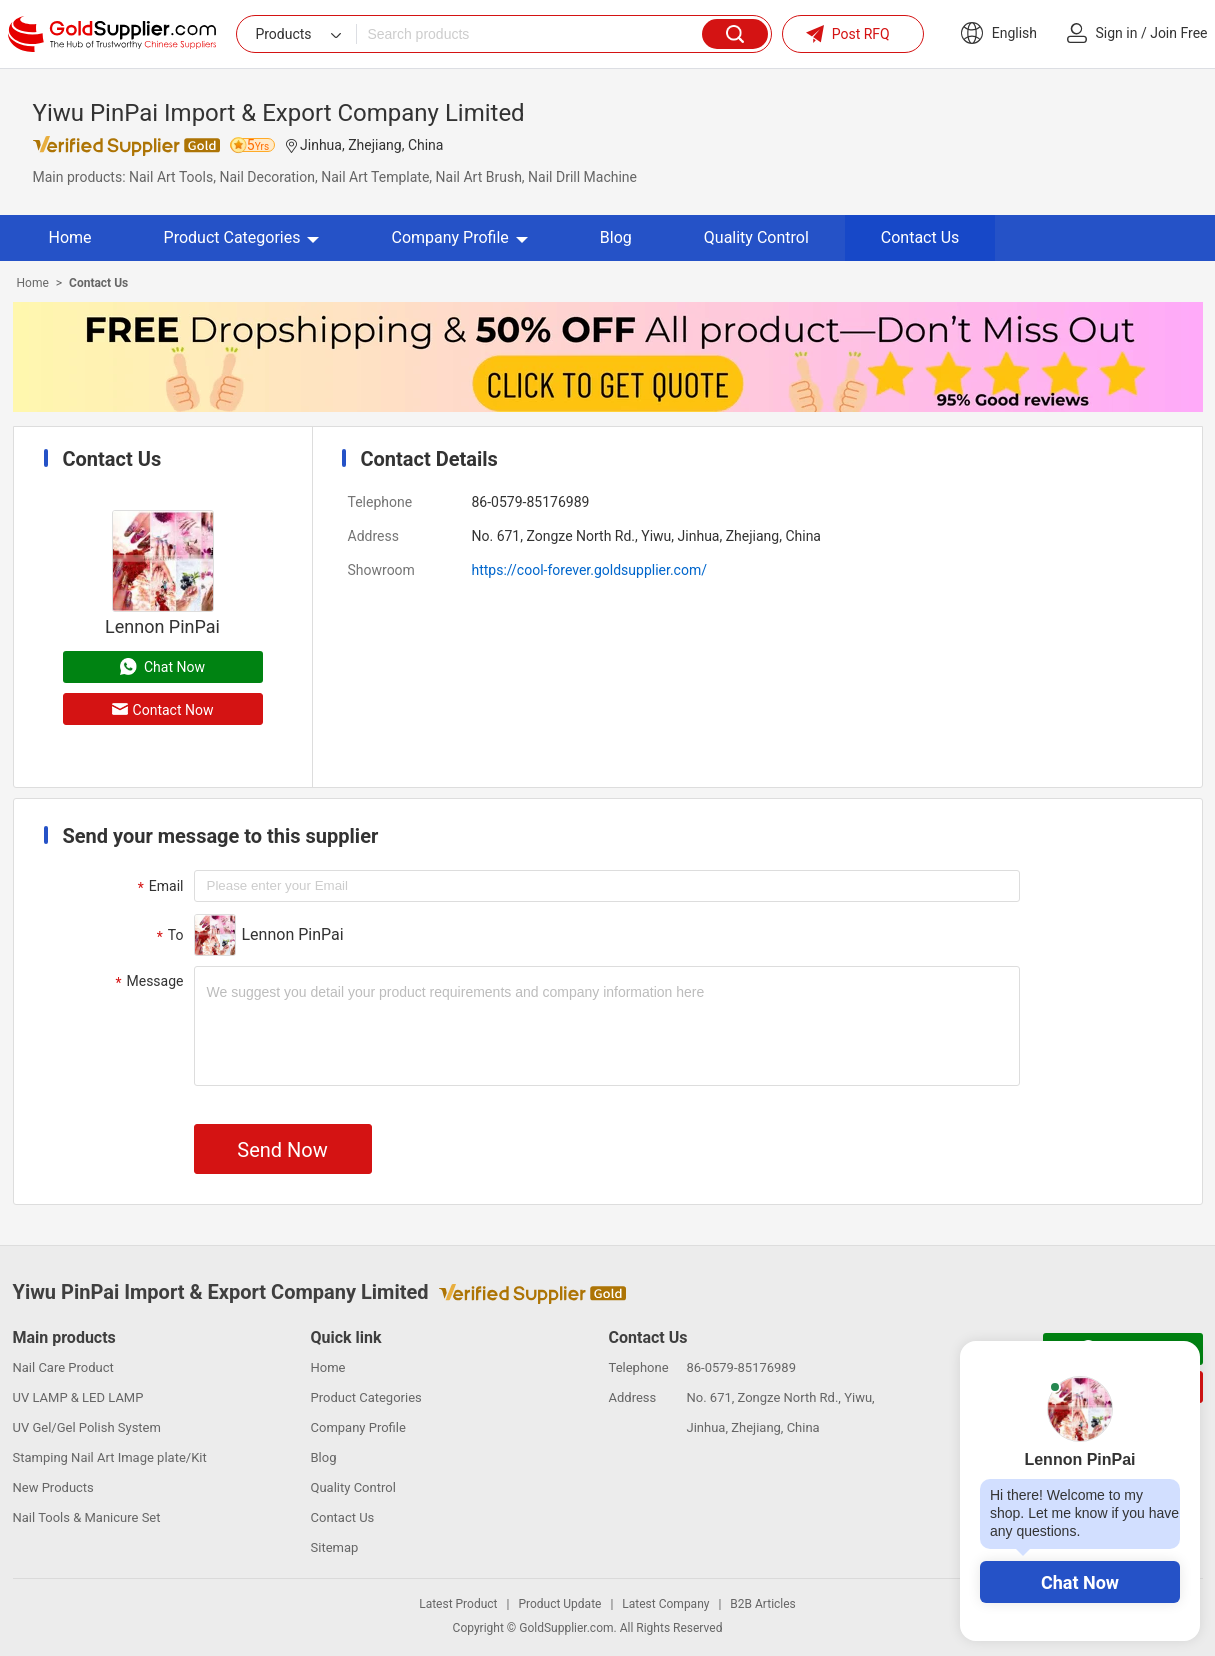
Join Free (1178, 33)
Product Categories (242, 237)
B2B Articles (762, 1604)
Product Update (559, 1604)
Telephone (380, 502)
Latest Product (458, 1604)
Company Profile (459, 237)
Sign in (1117, 33)
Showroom (381, 570)
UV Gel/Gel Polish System (87, 1427)
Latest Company (665, 1604)
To (168, 936)
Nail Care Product (63, 1367)
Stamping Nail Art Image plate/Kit (110, 1457)
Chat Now (1080, 1582)
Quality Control (756, 237)
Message (147, 982)
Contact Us (920, 237)
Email (158, 887)
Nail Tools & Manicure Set (87, 1517)
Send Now (282, 1150)
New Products (53, 1487)
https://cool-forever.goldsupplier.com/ (589, 570)
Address (373, 536)
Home (70, 237)
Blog (616, 237)
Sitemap (335, 1547)
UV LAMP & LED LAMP (78, 1397)
